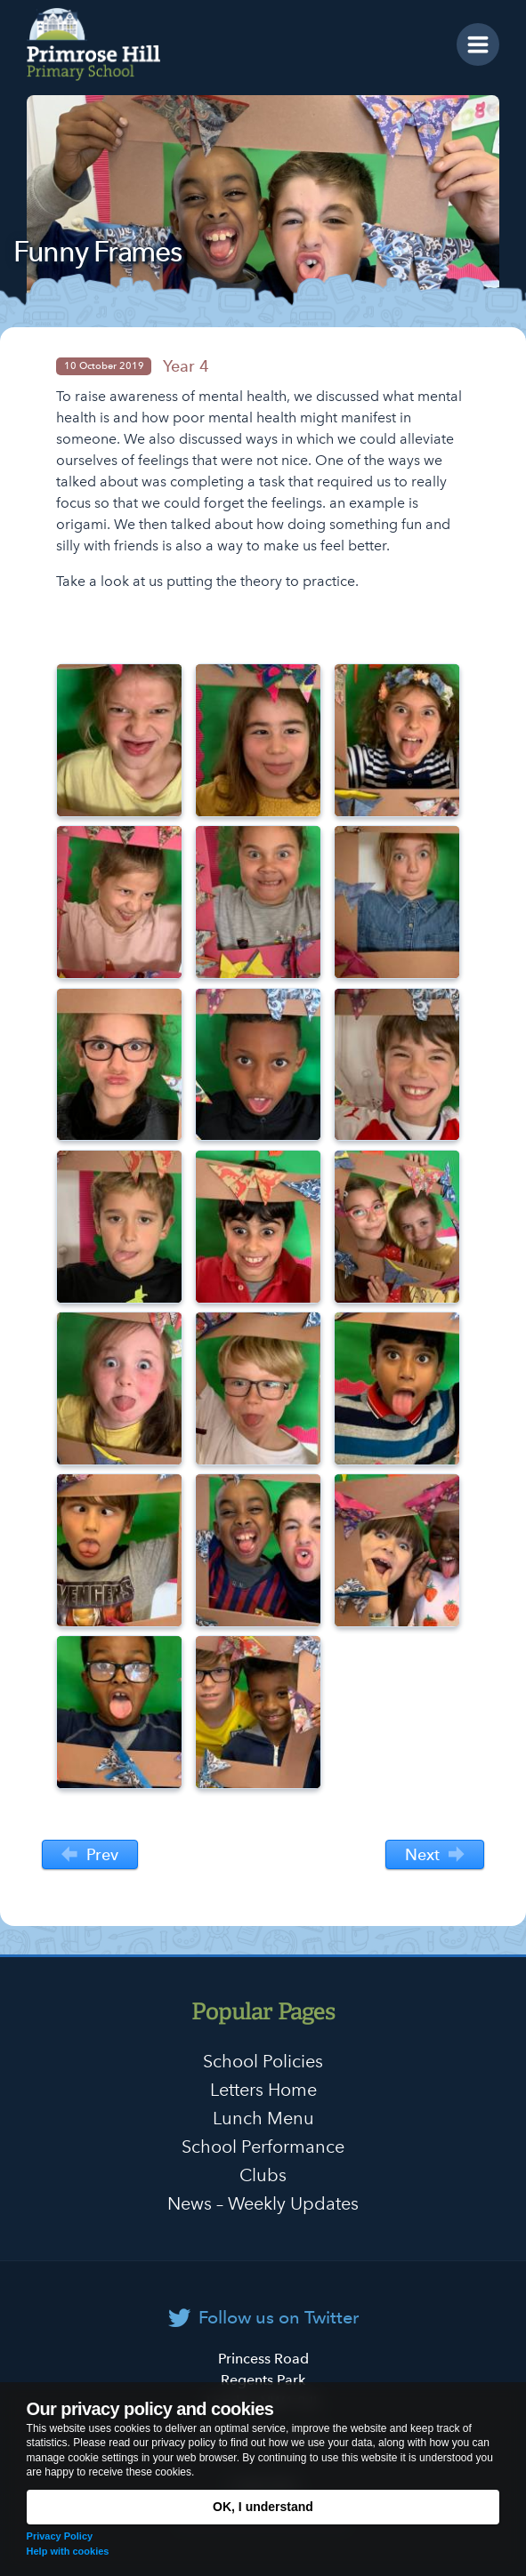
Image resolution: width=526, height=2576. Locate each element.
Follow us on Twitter (278, 2317)
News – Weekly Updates (263, 2203)
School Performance (263, 2146)
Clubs (263, 2175)
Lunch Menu (263, 2118)
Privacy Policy (60, 2536)
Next (434, 1855)
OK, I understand (263, 2507)
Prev (89, 1855)
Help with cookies (68, 2551)
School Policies (263, 2061)
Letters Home (263, 2089)
